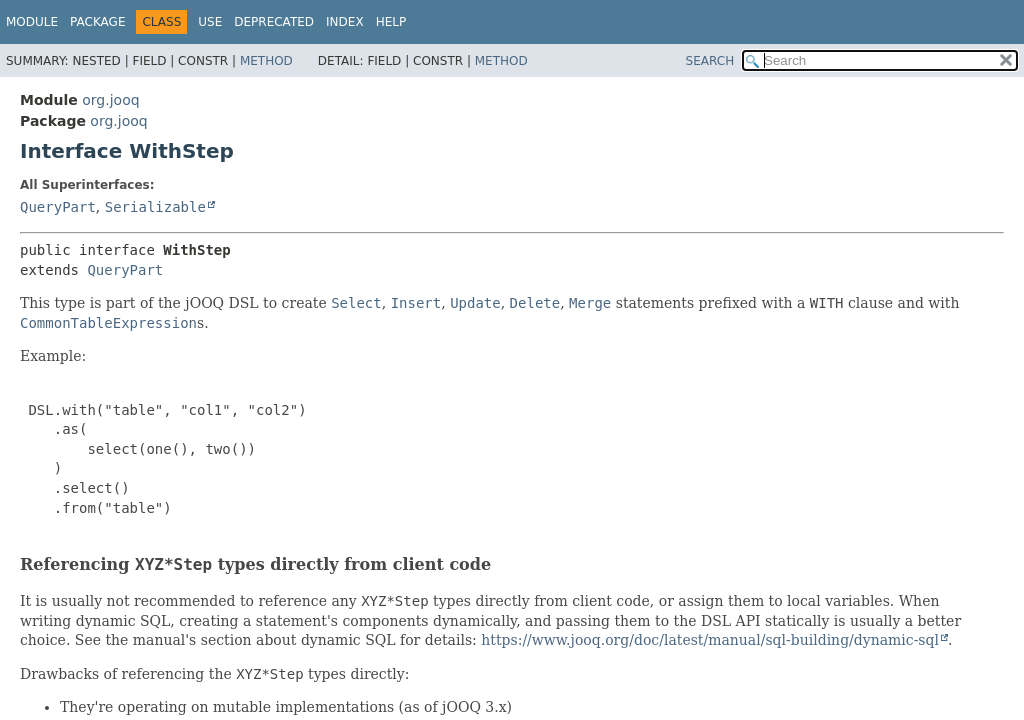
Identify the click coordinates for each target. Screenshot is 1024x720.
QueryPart (58, 207)
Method (266, 61)
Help (391, 22)
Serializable (155, 207)
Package (97, 22)
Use (210, 22)
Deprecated (274, 22)
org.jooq (110, 100)
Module (32, 22)
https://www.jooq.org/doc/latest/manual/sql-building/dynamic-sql (710, 640)
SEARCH (710, 61)
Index (345, 22)
